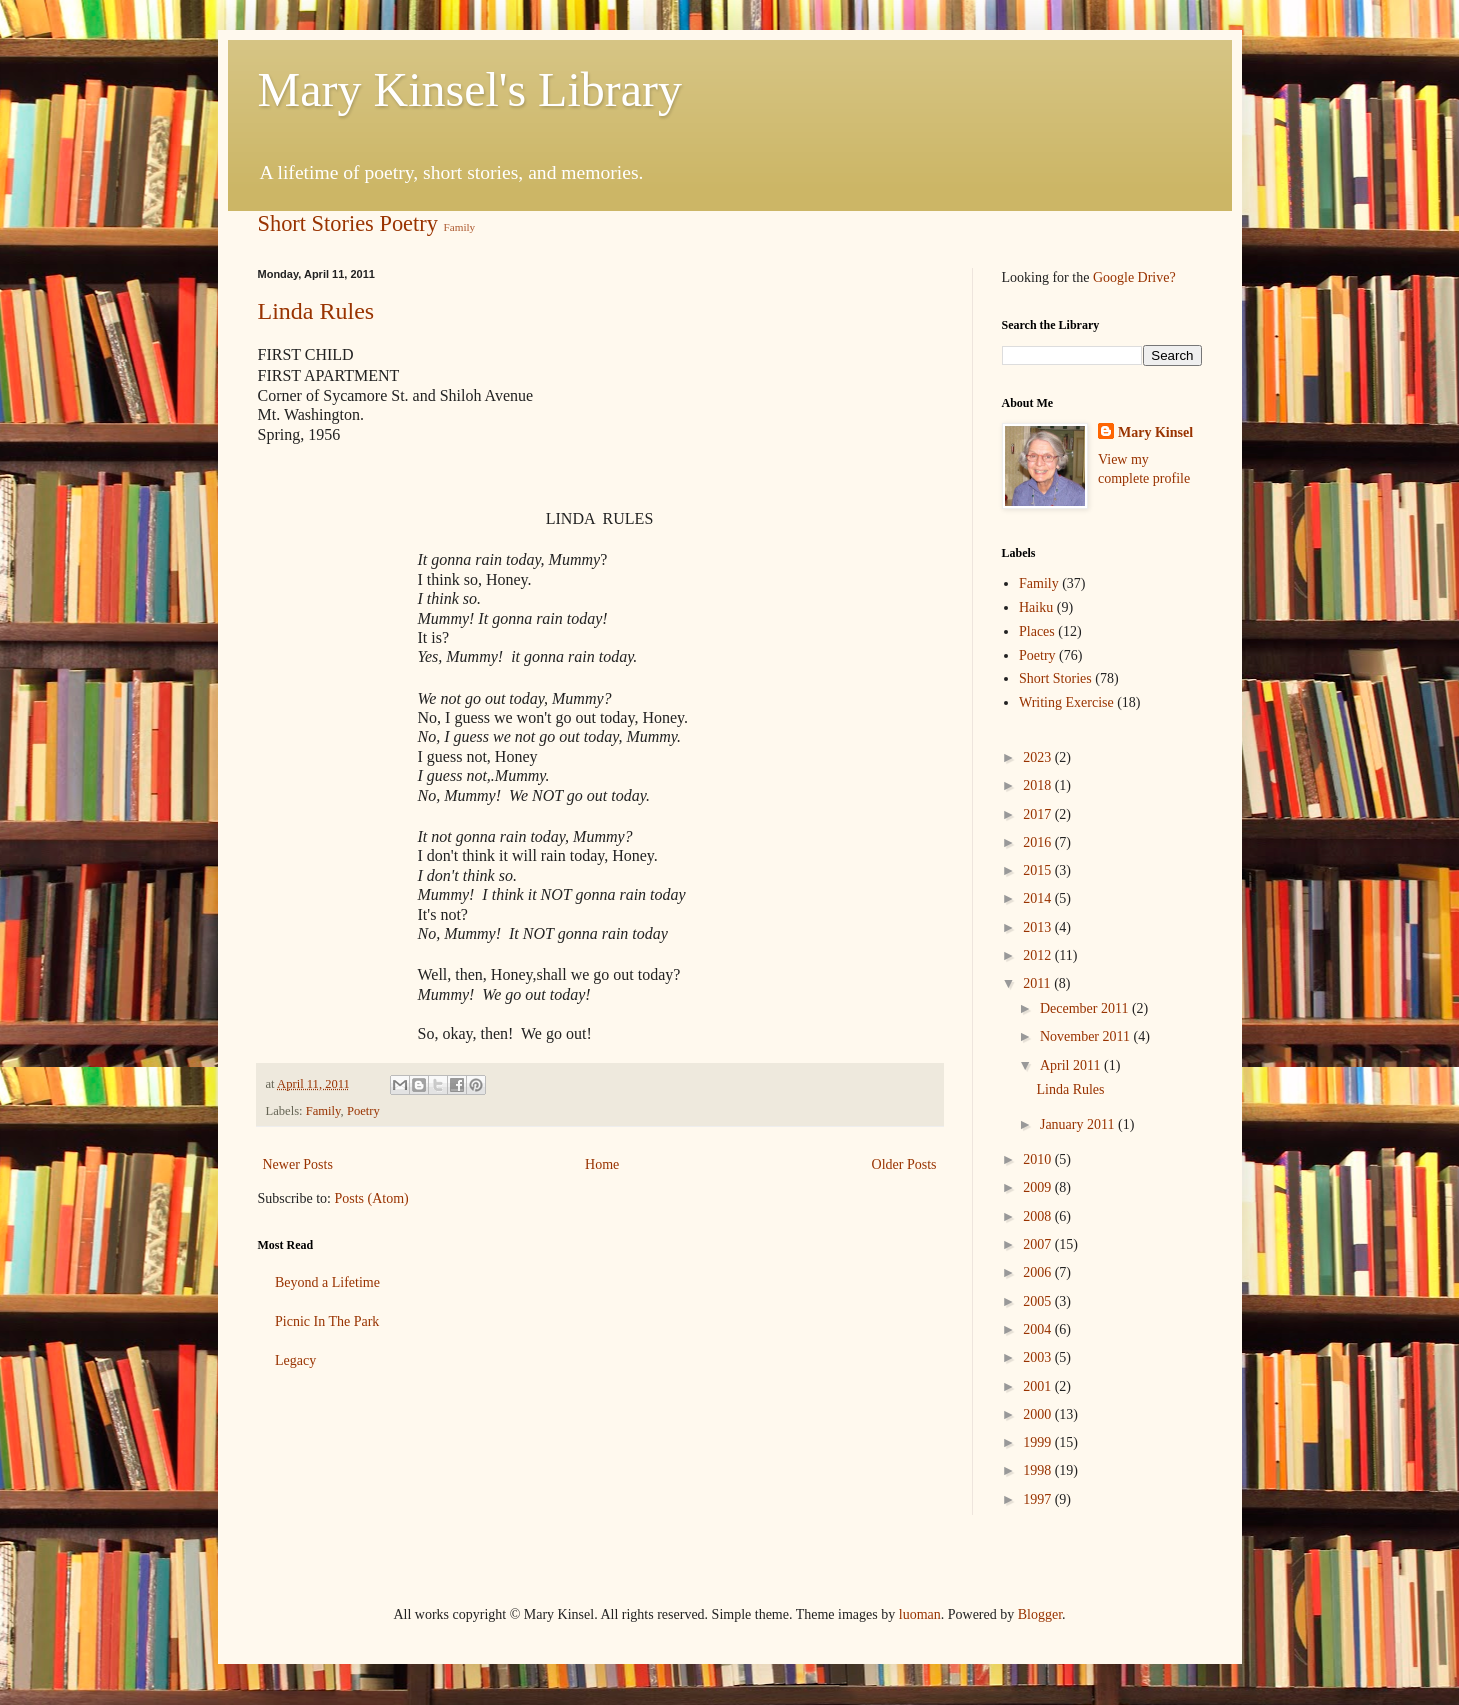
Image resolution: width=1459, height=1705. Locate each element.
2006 (1039, 1272)
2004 (1039, 1329)
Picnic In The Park (327, 1321)
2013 (1039, 927)
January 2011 (1079, 1124)
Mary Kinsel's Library (470, 89)
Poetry (408, 223)
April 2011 (1072, 1065)
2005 (1039, 1301)
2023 (1039, 757)
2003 (1039, 1357)
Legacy (295, 1360)
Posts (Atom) (372, 1198)
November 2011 (1087, 1036)
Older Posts (904, 1164)
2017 (1039, 814)
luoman (920, 1614)
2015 (1039, 870)
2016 (1039, 842)
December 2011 (1086, 1008)
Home (602, 1164)
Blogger (1040, 1614)
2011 (1038, 983)
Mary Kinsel (1155, 432)
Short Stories (316, 223)
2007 (1039, 1244)
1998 (1039, 1470)
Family (460, 227)
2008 (1039, 1216)
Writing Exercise (1066, 702)
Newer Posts (298, 1164)
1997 (1039, 1499)
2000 (1039, 1414)
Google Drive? (1134, 277)
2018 (1039, 785)
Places (1037, 631)
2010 (1039, 1159)
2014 (1039, 898)
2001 (1039, 1386)
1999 (1039, 1442)
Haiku (1036, 607)
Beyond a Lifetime (327, 1282)
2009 (1039, 1187)
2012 (1039, 955)
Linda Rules (316, 311)
